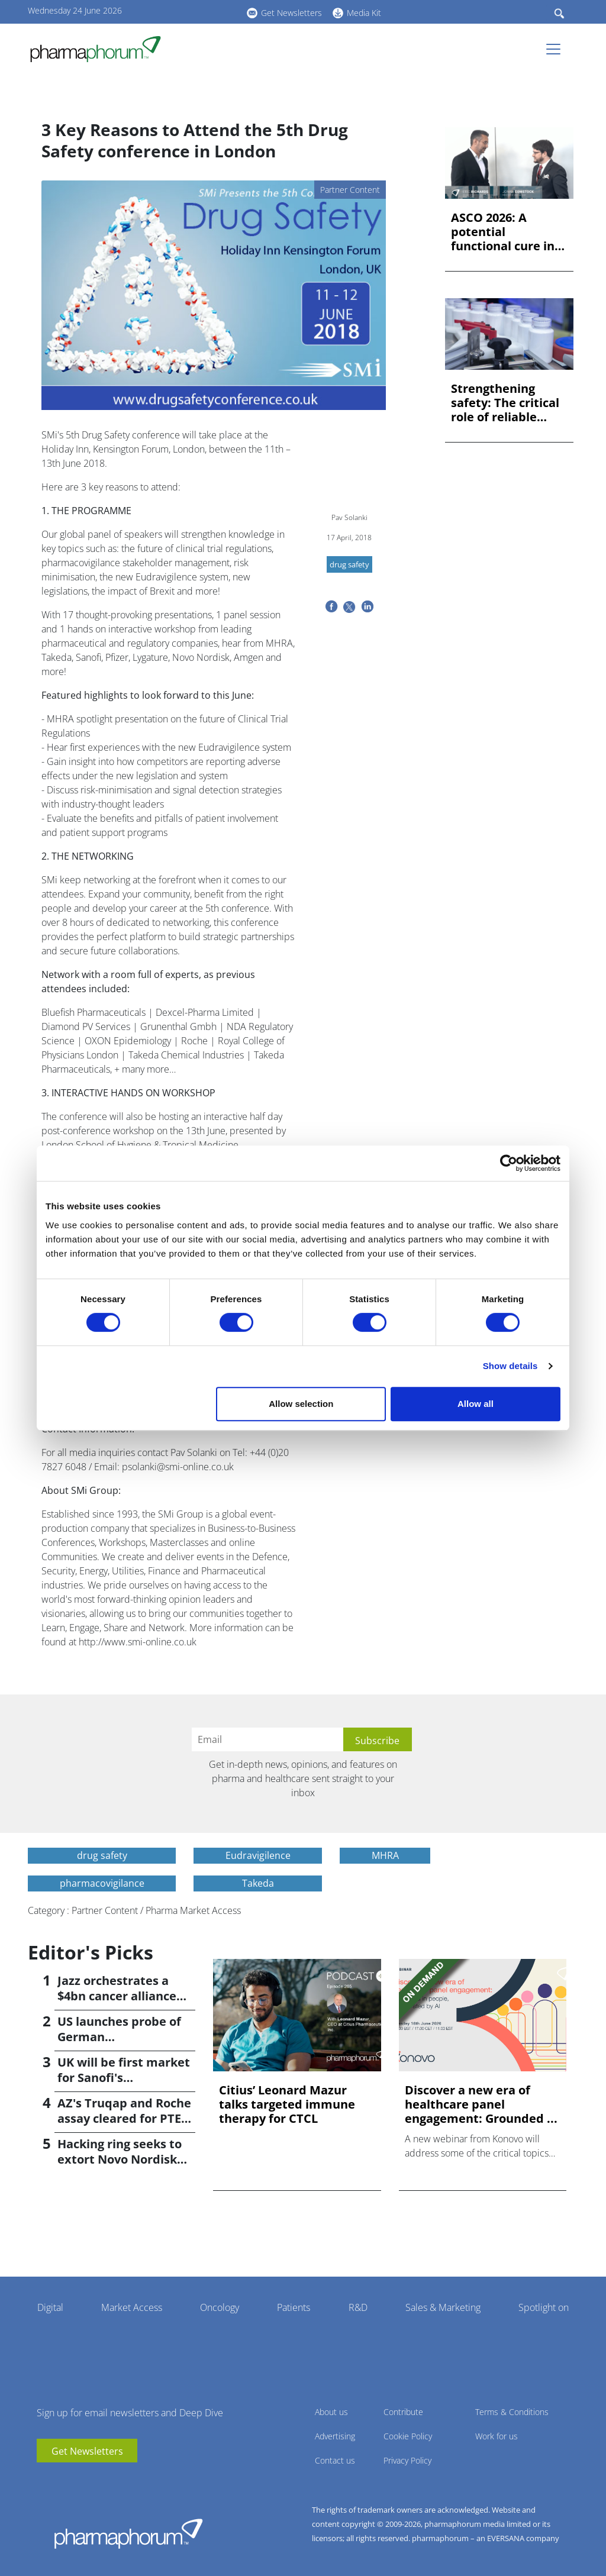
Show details (510, 1366)
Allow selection (301, 1404)
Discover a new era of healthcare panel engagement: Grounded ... (481, 2104)
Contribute (403, 2411)
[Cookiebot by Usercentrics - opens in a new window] (508, 1163)
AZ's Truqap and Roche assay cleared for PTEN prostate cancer (124, 2118)
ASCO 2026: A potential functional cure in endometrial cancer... (503, 232)
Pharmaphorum (128, 2533)
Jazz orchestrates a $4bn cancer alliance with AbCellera (116, 1996)
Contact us (335, 2460)
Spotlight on (543, 2307)
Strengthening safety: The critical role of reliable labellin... (505, 403)
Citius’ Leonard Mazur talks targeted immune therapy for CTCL (287, 2104)
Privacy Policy (407, 2460)
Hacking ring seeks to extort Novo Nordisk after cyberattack (119, 2159)
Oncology (219, 2307)
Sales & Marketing (443, 2307)
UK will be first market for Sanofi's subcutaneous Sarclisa (123, 2077)
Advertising (335, 2436)
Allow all (475, 1404)
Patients (293, 2307)
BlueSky (205, 11)
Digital (50, 2307)
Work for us (496, 2436)
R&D (358, 2307)
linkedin (188, 11)
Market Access (131, 2307)
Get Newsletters (291, 12)
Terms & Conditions (512, 2411)
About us (331, 2411)
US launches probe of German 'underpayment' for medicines (119, 2044)
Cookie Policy (407, 2436)
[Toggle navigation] (556, 49)
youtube (170, 11)
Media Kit (364, 12)
